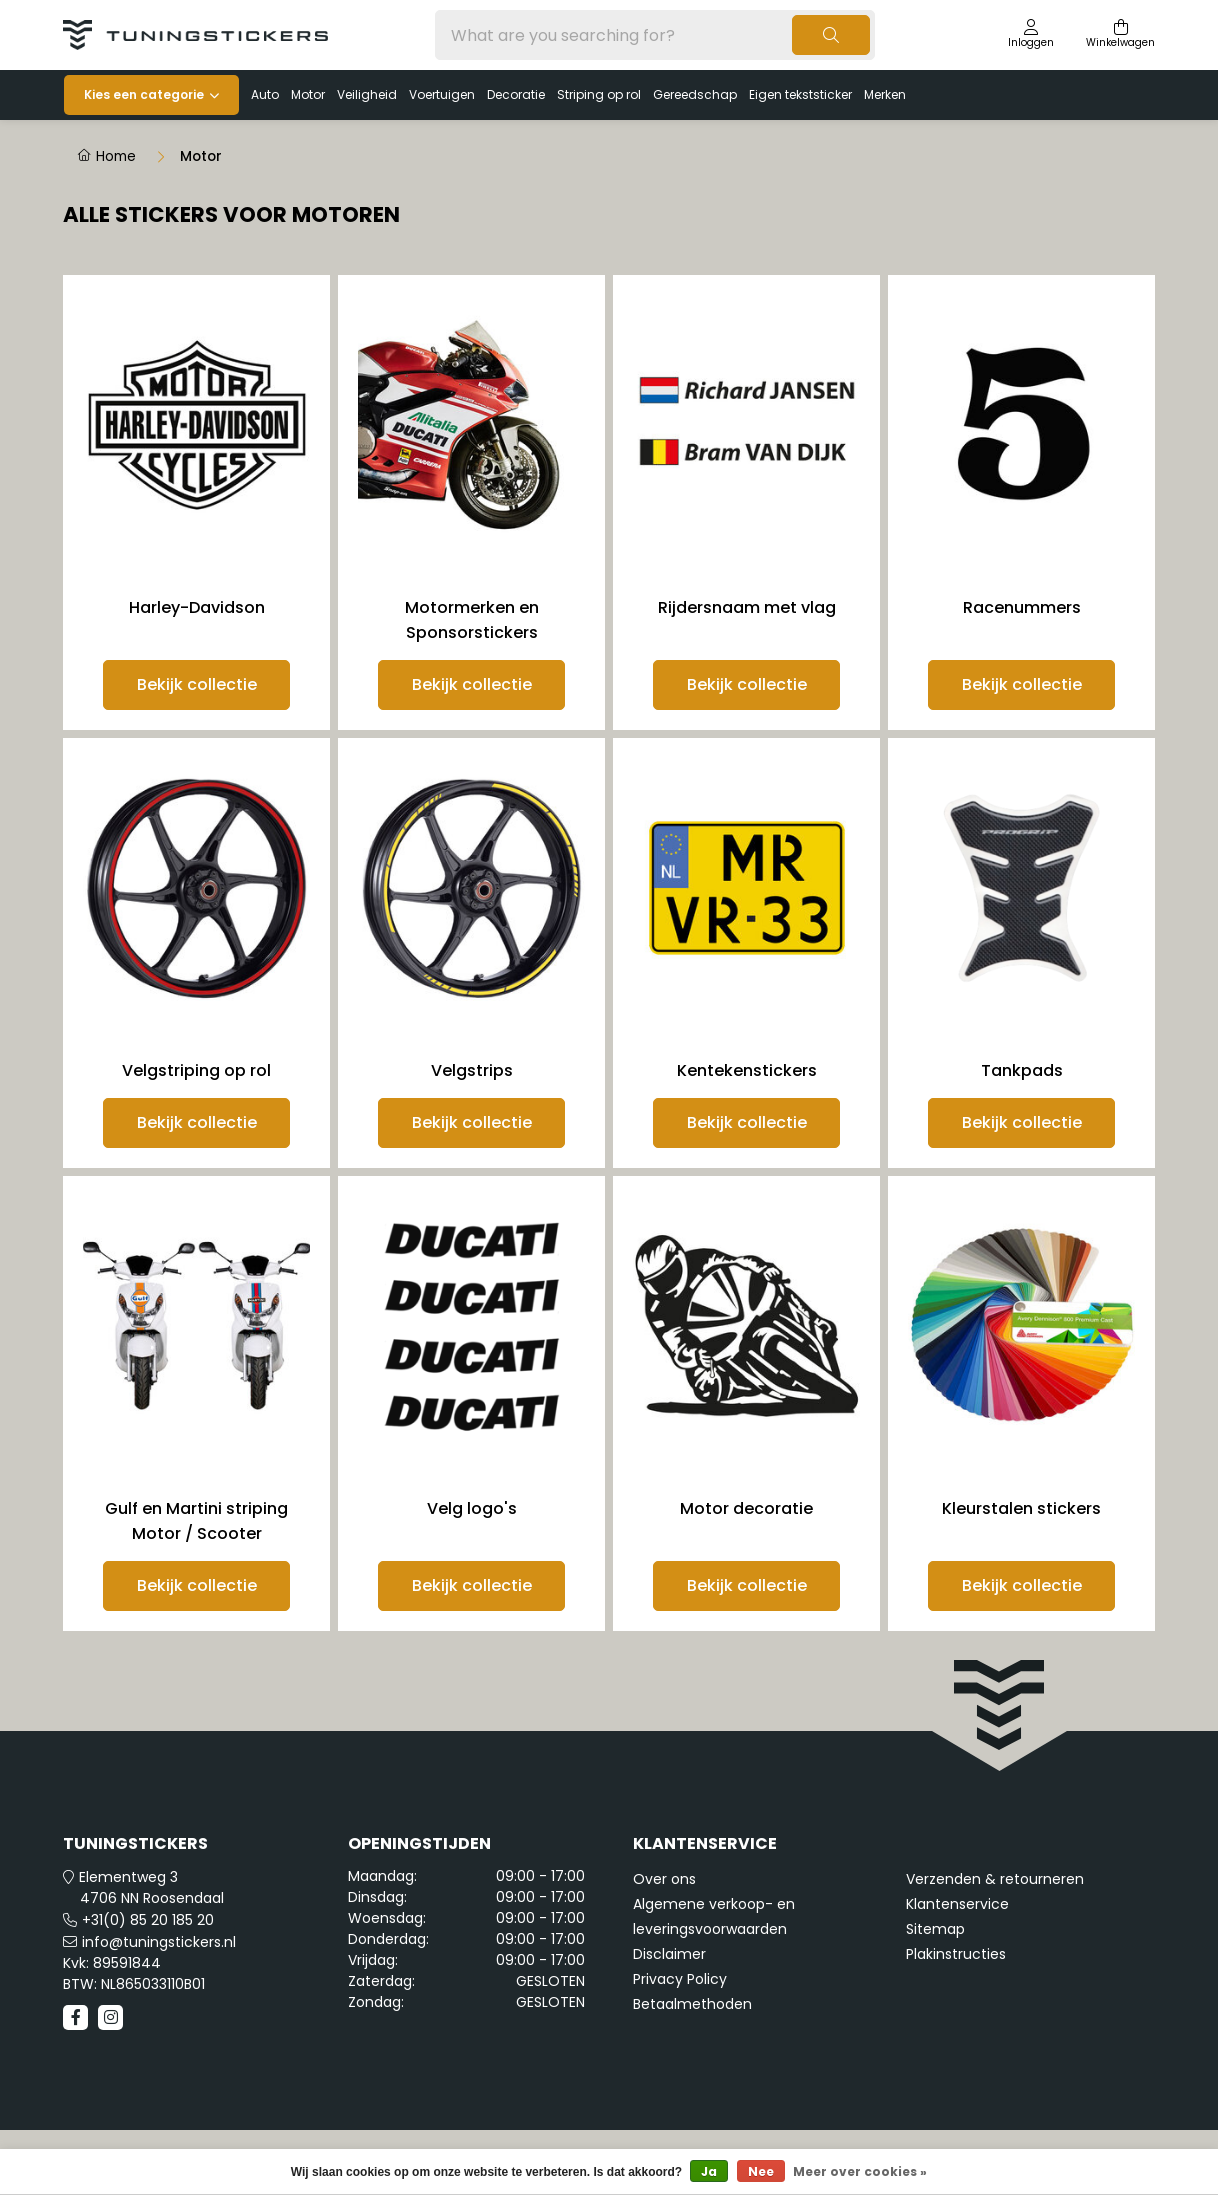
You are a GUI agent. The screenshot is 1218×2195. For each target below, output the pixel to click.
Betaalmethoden (692, 2004)
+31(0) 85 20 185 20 (148, 1920)
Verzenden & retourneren (995, 1879)
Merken (885, 94)
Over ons (664, 1879)
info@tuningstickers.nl (159, 1942)
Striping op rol (599, 94)
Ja (709, 2171)
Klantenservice (957, 1904)
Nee (761, 2171)
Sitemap (935, 1929)
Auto (265, 94)
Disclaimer (669, 1954)
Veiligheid (367, 94)
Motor (308, 94)
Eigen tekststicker (800, 94)
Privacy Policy (680, 1979)
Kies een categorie (144, 94)
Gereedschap (695, 94)
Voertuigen (442, 94)
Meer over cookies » (860, 2171)
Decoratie (516, 94)
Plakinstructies (956, 1954)
